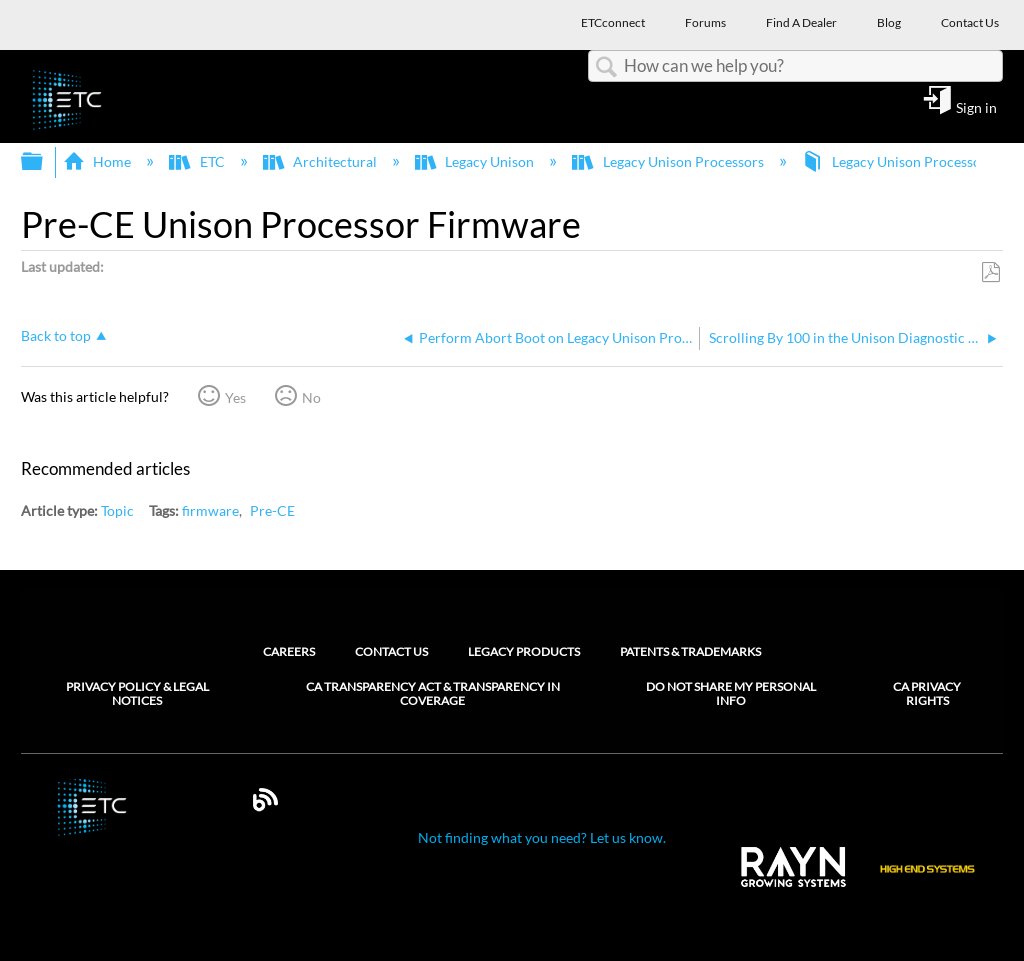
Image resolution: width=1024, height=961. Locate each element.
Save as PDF (990, 272)
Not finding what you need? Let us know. (542, 837)
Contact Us (391, 651)
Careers (289, 651)
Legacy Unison (476, 161)
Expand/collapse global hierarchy (45, 162)
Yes (235, 397)
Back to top (56, 335)
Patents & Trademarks (690, 651)
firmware (210, 510)
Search (606, 67)
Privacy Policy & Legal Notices (137, 694)
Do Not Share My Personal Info (731, 694)
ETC (198, 161)
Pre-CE (272, 510)
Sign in (976, 107)
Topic (117, 510)
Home (98, 161)
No (311, 397)
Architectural (321, 161)
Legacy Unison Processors (669, 161)
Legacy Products (524, 651)
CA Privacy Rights (927, 694)
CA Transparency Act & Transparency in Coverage (433, 694)
